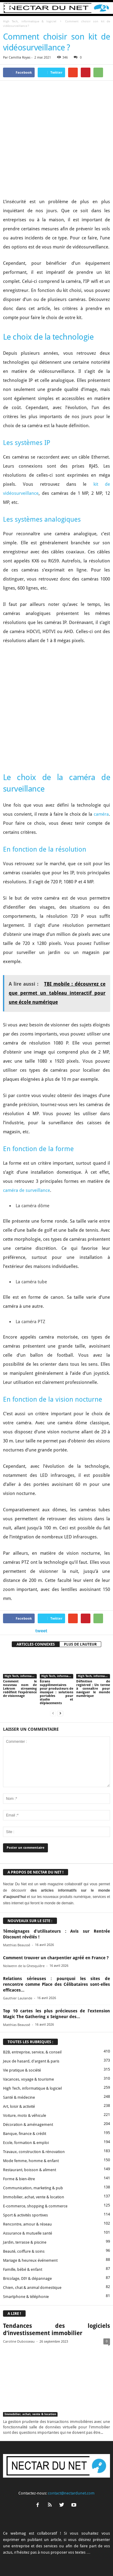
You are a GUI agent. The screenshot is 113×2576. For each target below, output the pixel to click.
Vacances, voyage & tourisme (28, 2004)
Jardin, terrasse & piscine (24, 2167)
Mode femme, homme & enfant (31, 2085)
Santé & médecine (19, 2022)
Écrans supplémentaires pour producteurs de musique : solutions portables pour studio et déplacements (57, 1617)
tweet (41, 1555)
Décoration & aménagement (28, 2049)
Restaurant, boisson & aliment (29, 2094)
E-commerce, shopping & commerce (35, 2131)
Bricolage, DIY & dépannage (27, 2203)
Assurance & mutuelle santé (27, 2158)
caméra (101, 739)
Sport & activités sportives (25, 2140)
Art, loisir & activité (19, 2031)
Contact (33, 2553)
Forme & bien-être (19, 2103)
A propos (14, 2553)
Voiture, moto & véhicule (24, 2040)
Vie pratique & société (22, 1995)
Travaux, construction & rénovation (34, 2076)
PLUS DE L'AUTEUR (80, 1569)
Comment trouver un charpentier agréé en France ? (55, 1882)
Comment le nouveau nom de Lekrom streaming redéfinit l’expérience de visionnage (20, 1614)
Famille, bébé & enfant (22, 2194)
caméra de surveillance (26, 1115)
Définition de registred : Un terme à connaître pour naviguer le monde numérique (93, 1614)
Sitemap (44, 2560)
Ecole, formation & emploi (26, 2067)
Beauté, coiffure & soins (24, 2176)
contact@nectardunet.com (71, 2418)
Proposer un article (60, 2553)
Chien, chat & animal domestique (32, 2212)
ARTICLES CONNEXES (36, 1569)
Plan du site (66, 2560)
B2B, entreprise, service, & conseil (32, 1977)
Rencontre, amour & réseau (27, 2149)
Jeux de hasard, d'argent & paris (31, 1986)
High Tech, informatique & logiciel (29, 21)
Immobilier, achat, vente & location (33, 2122)
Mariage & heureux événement (30, 2185)
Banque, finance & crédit (24, 2058)
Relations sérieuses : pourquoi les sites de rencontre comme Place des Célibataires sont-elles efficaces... (56, 1909)
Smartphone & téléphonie (26, 2221)
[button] (103, 8)
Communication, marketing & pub (33, 2112)
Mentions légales (93, 2553)
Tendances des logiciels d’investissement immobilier (56, 2254)
